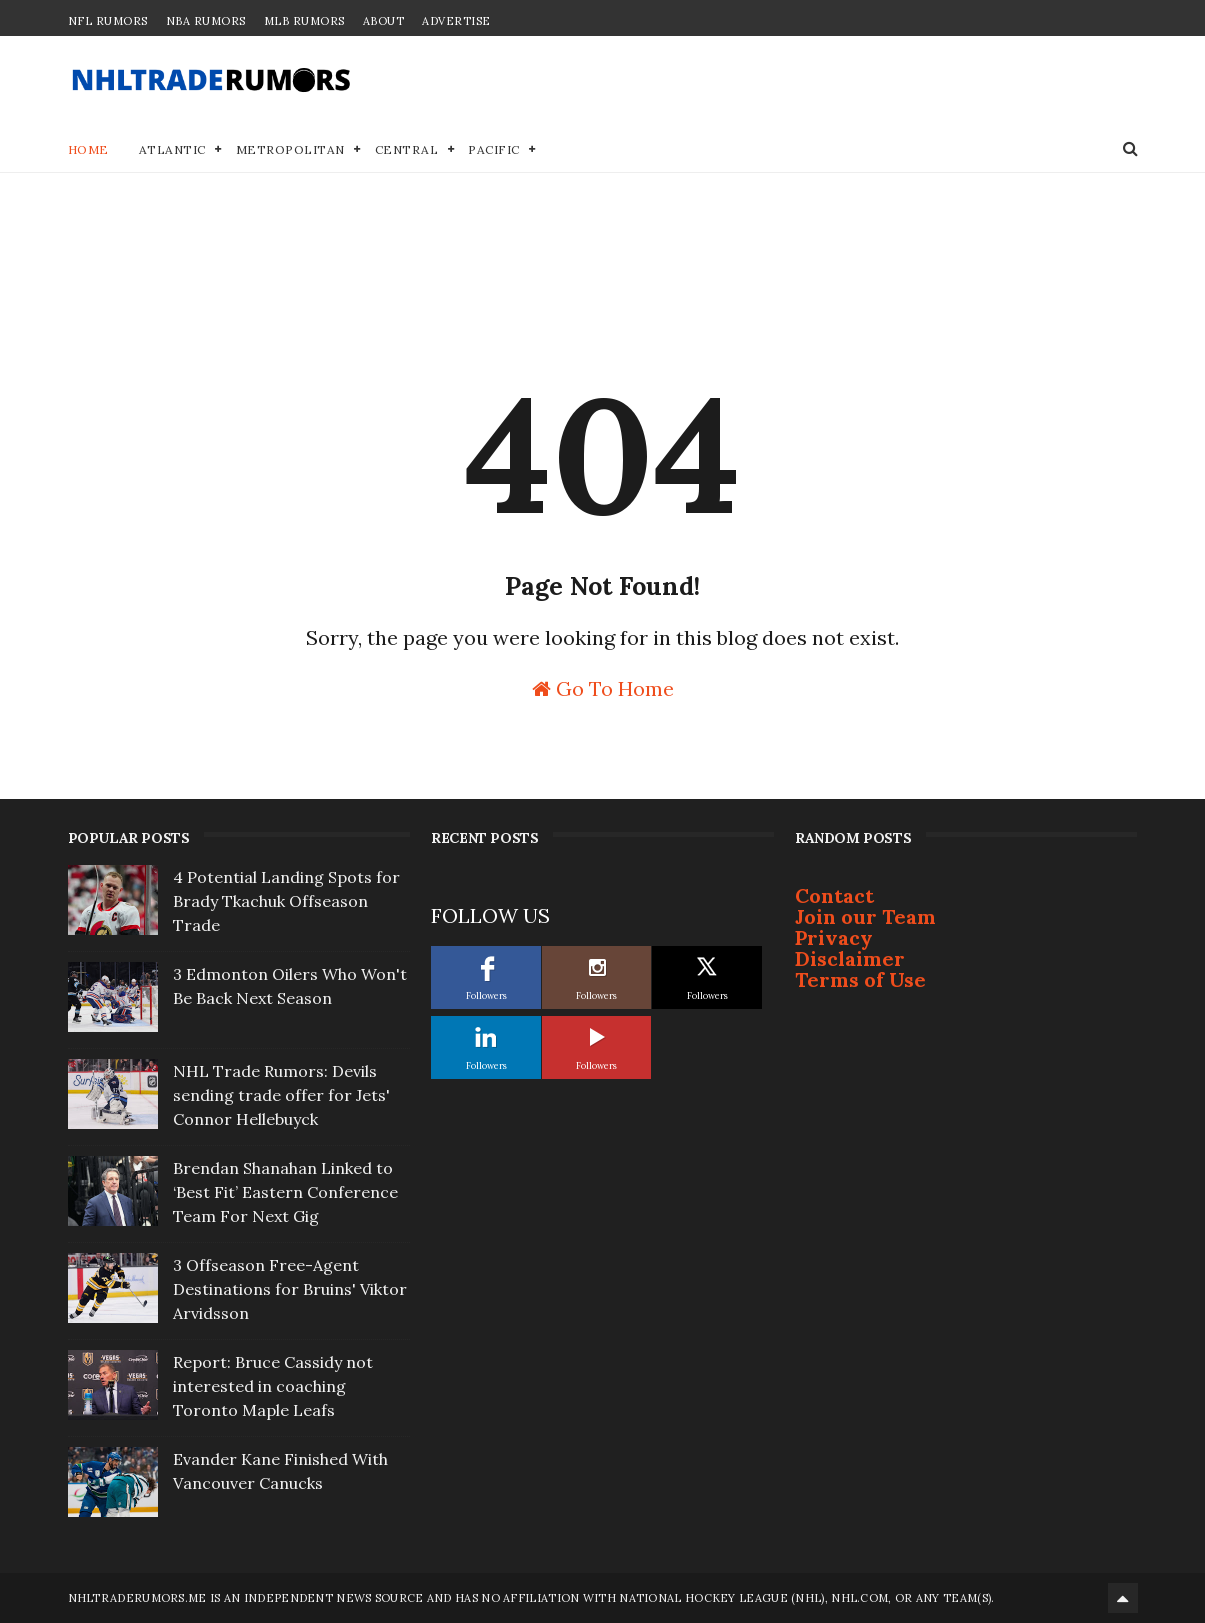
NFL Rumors (108, 21)
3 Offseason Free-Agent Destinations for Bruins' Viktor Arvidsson (290, 1289)
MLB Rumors (304, 21)
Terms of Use (860, 979)
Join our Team (865, 916)
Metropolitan (290, 149)
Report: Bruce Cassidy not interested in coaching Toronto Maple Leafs (273, 1386)
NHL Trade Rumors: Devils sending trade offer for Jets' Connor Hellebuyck (281, 1095)
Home (88, 149)
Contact (834, 895)
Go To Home (603, 687)
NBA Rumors (206, 21)
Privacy (834, 937)
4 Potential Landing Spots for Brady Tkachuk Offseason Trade (286, 901)
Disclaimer (850, 958)
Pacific (494, 149)
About (384, 21)
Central (407, 149)
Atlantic (172, 149)
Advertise (456, 21)
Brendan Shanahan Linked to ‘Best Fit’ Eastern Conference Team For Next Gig (285, 1192)
